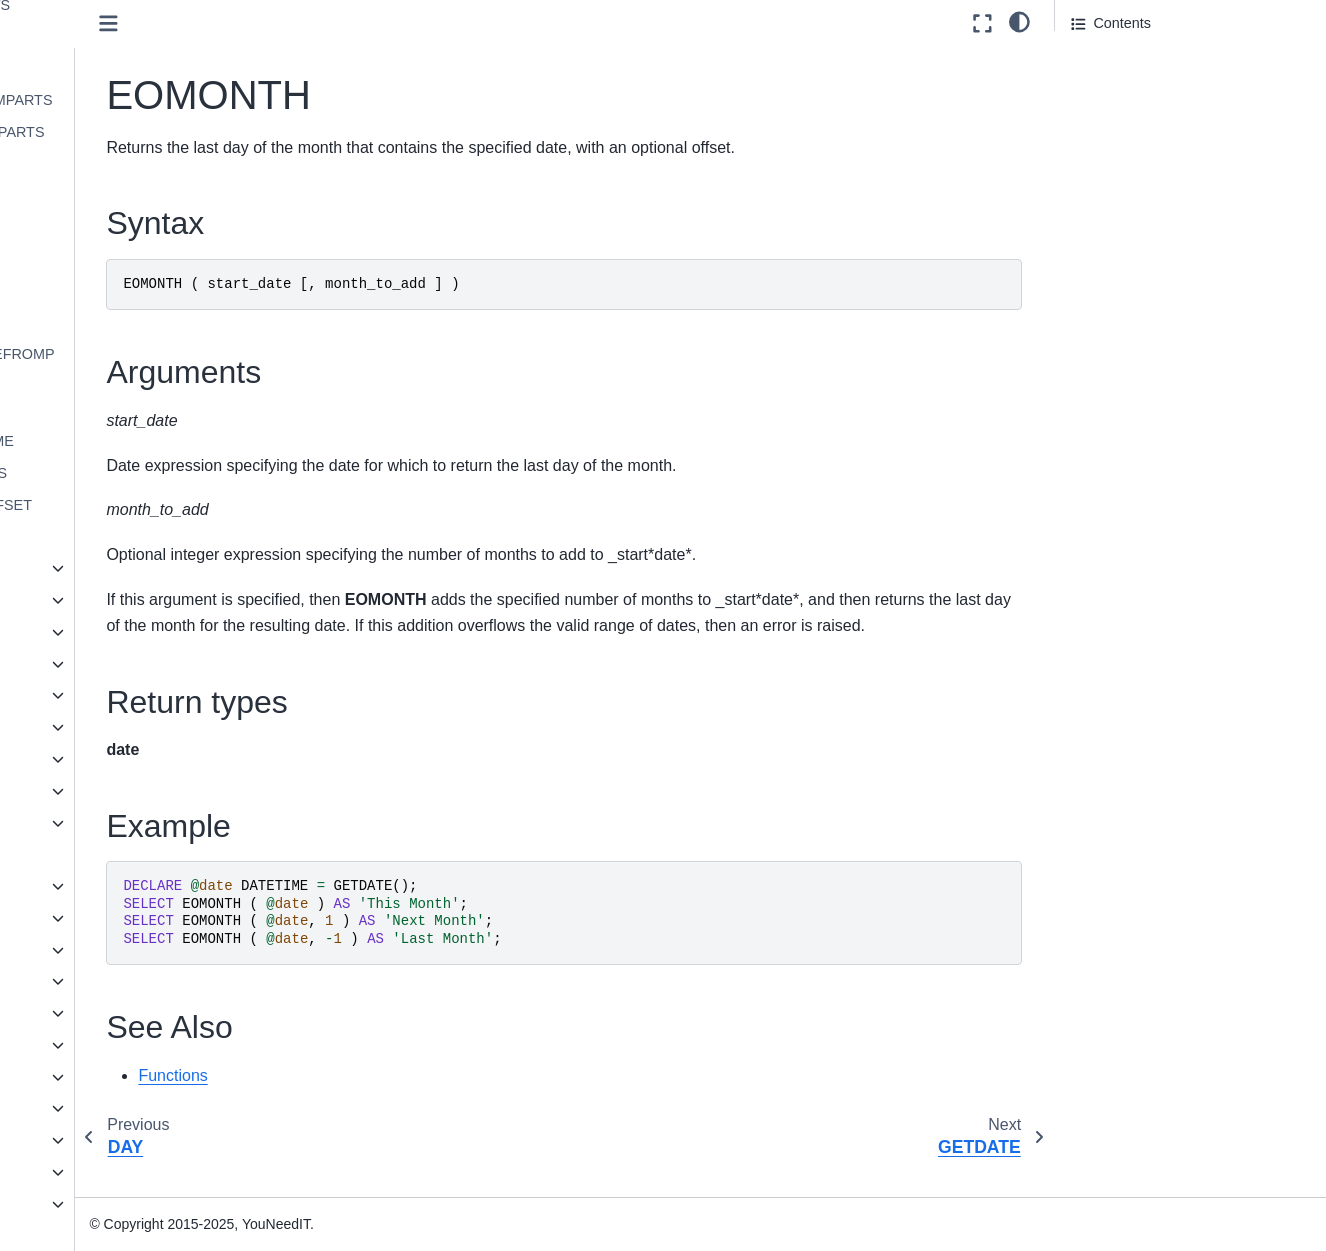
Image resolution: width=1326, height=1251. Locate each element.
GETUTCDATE (122, 259)
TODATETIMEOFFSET (148, 505)
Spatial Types (85, 1077)
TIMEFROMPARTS (135, 473)
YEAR (93, 537)
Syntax (1094, 61)
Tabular (81, 823)
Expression (93, 568)
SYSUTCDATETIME (139, 441)
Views (61, 1013)
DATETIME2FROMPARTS (158, 100)
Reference (59, 1172)
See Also (1099, 172)
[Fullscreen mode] (982, 23)
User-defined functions (114, 854)
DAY (88, 163)
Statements (78, 950)
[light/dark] (1019, 21)
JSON (61, 1045)
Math (74, 632)
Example (1099, 144)
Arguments (1106, 89)
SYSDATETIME (124, 410)
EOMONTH (111, 195)
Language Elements (106, 886)
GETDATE (107, 227)
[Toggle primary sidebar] (299, 23)
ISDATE (99, 291)
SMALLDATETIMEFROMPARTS (159, 366)
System (82, 791)
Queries (67, 918)
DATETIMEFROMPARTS (154, 132)
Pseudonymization (117, 695)
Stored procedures (101, 981)
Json (73, 600)
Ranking (84, 727)
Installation (60, 1108)
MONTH (100, 322)
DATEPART (111, 68)
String (77, 759)
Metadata (88, 664)
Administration (71, 1140)
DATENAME (113, 36)
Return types (1112, 117)
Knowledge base (79, 1204)
